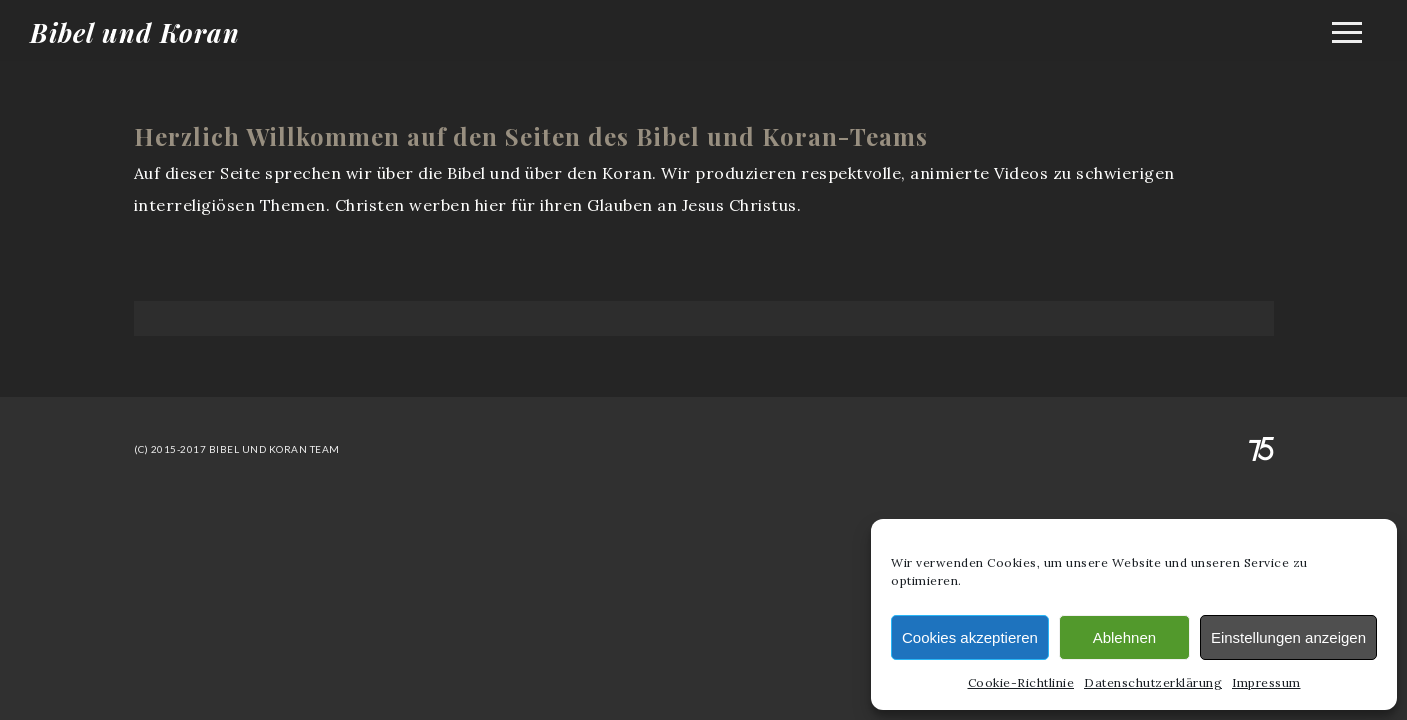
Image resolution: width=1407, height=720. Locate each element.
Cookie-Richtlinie (1021, 682)
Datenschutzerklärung (1153, 682)
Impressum (1266, 682)
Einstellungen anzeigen (1288, 637)
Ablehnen (1124, 637)
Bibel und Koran (135, 32)
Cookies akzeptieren (970, 637)
